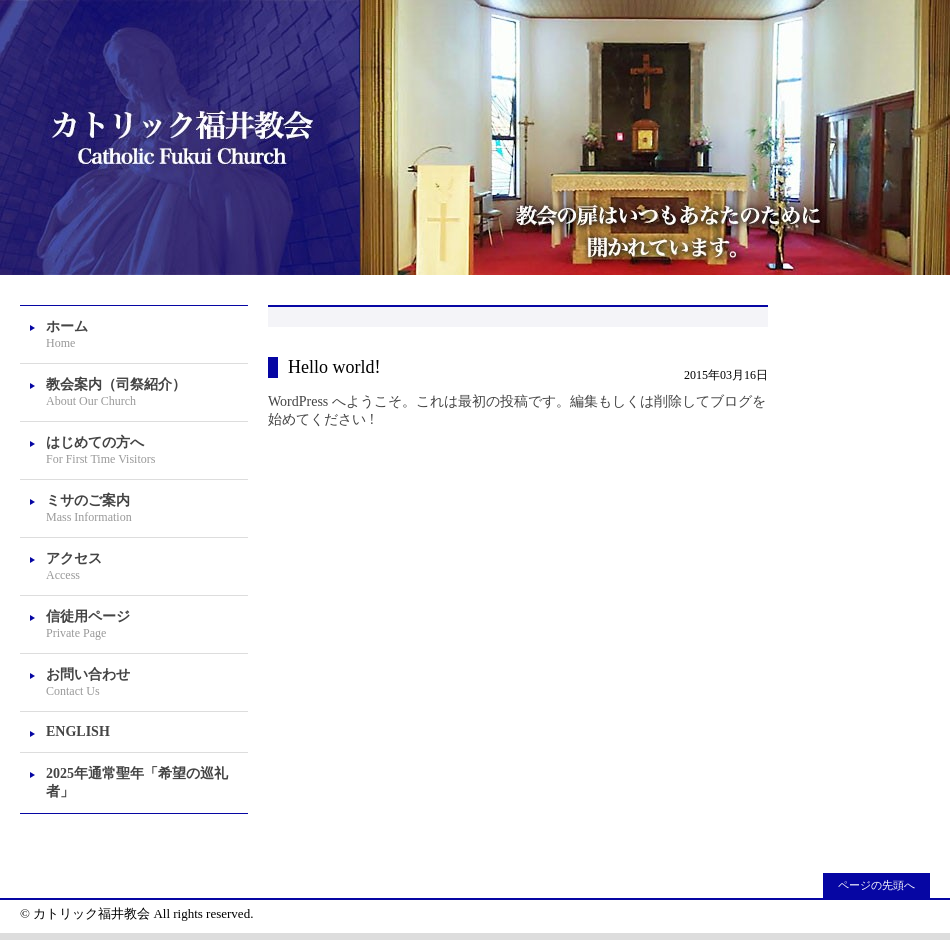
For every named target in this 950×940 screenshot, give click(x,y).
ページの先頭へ (876, 885)
